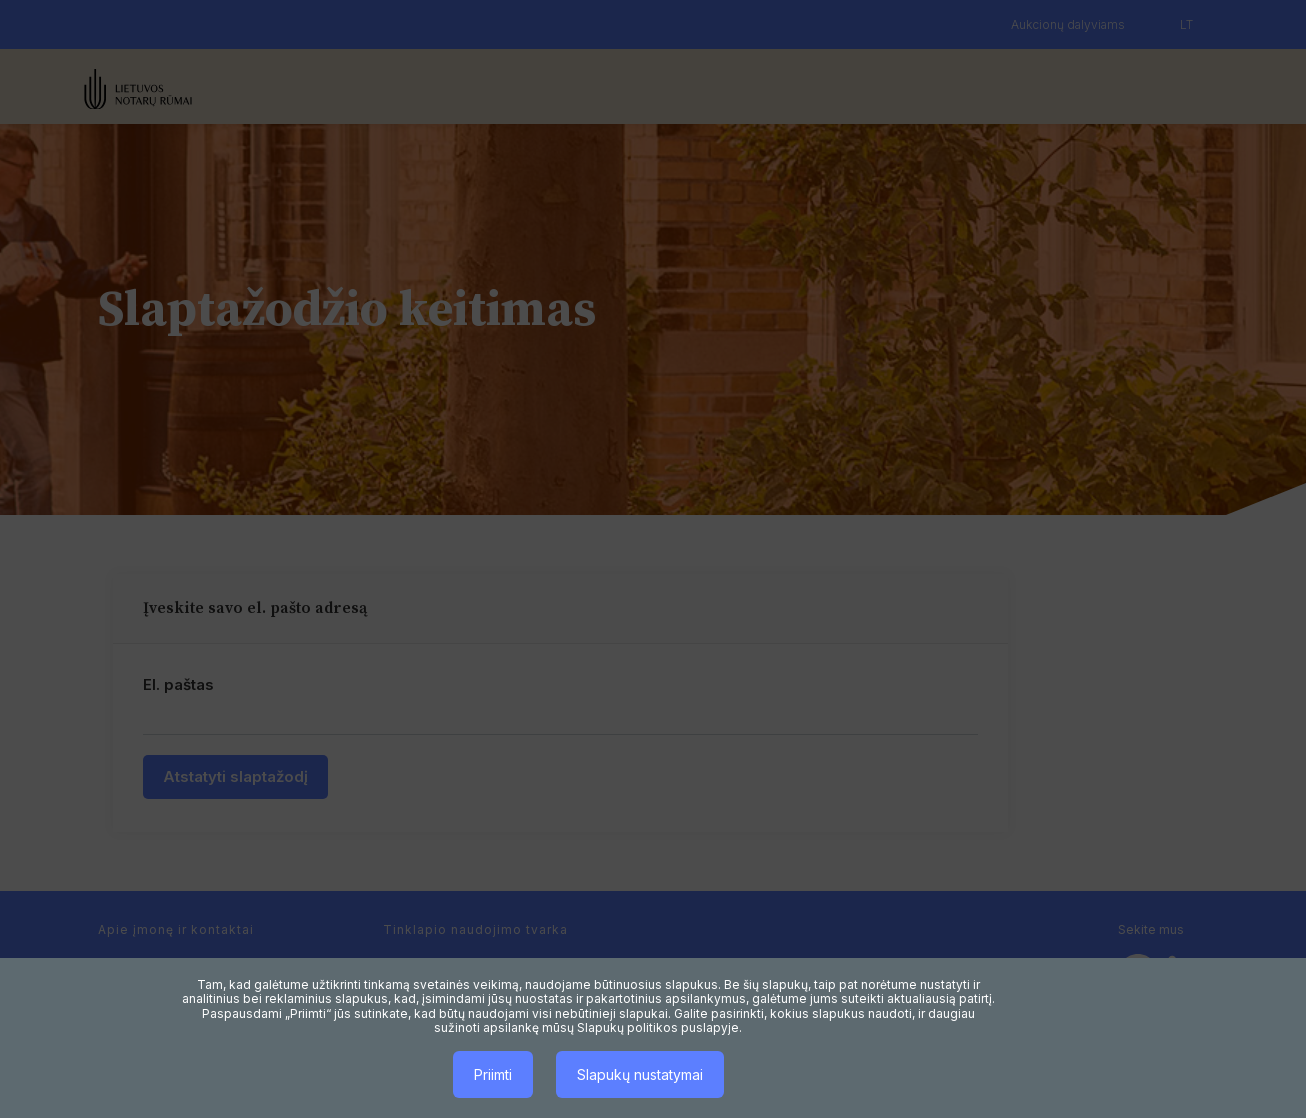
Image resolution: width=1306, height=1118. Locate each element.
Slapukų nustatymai (640, 1074)
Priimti (493, 1074)
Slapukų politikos (627, 1027)
